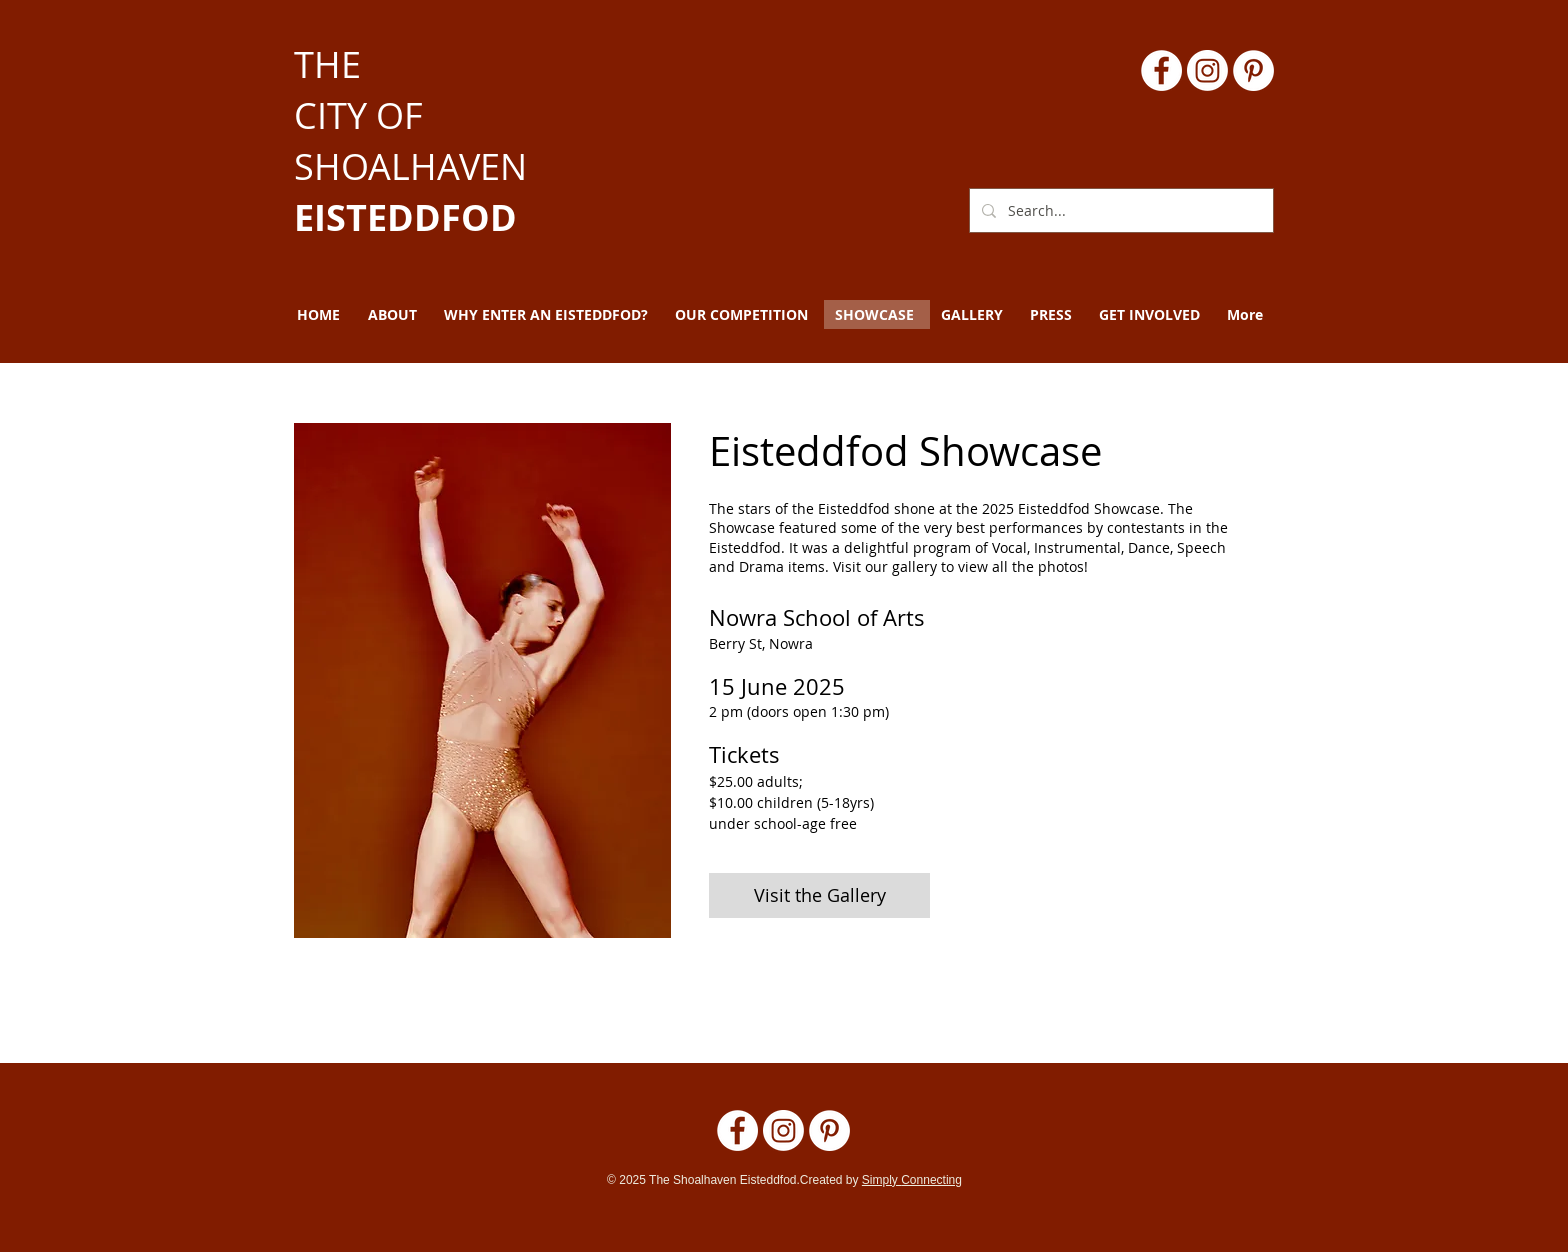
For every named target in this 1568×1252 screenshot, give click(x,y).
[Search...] (1119, 210)
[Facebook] (1161, 70)
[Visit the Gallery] (819, 895)
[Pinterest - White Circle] (1253, 70)
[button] (395, 314)
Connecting (931, 1180)
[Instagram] (1207, 70)
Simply (881, 1180)
